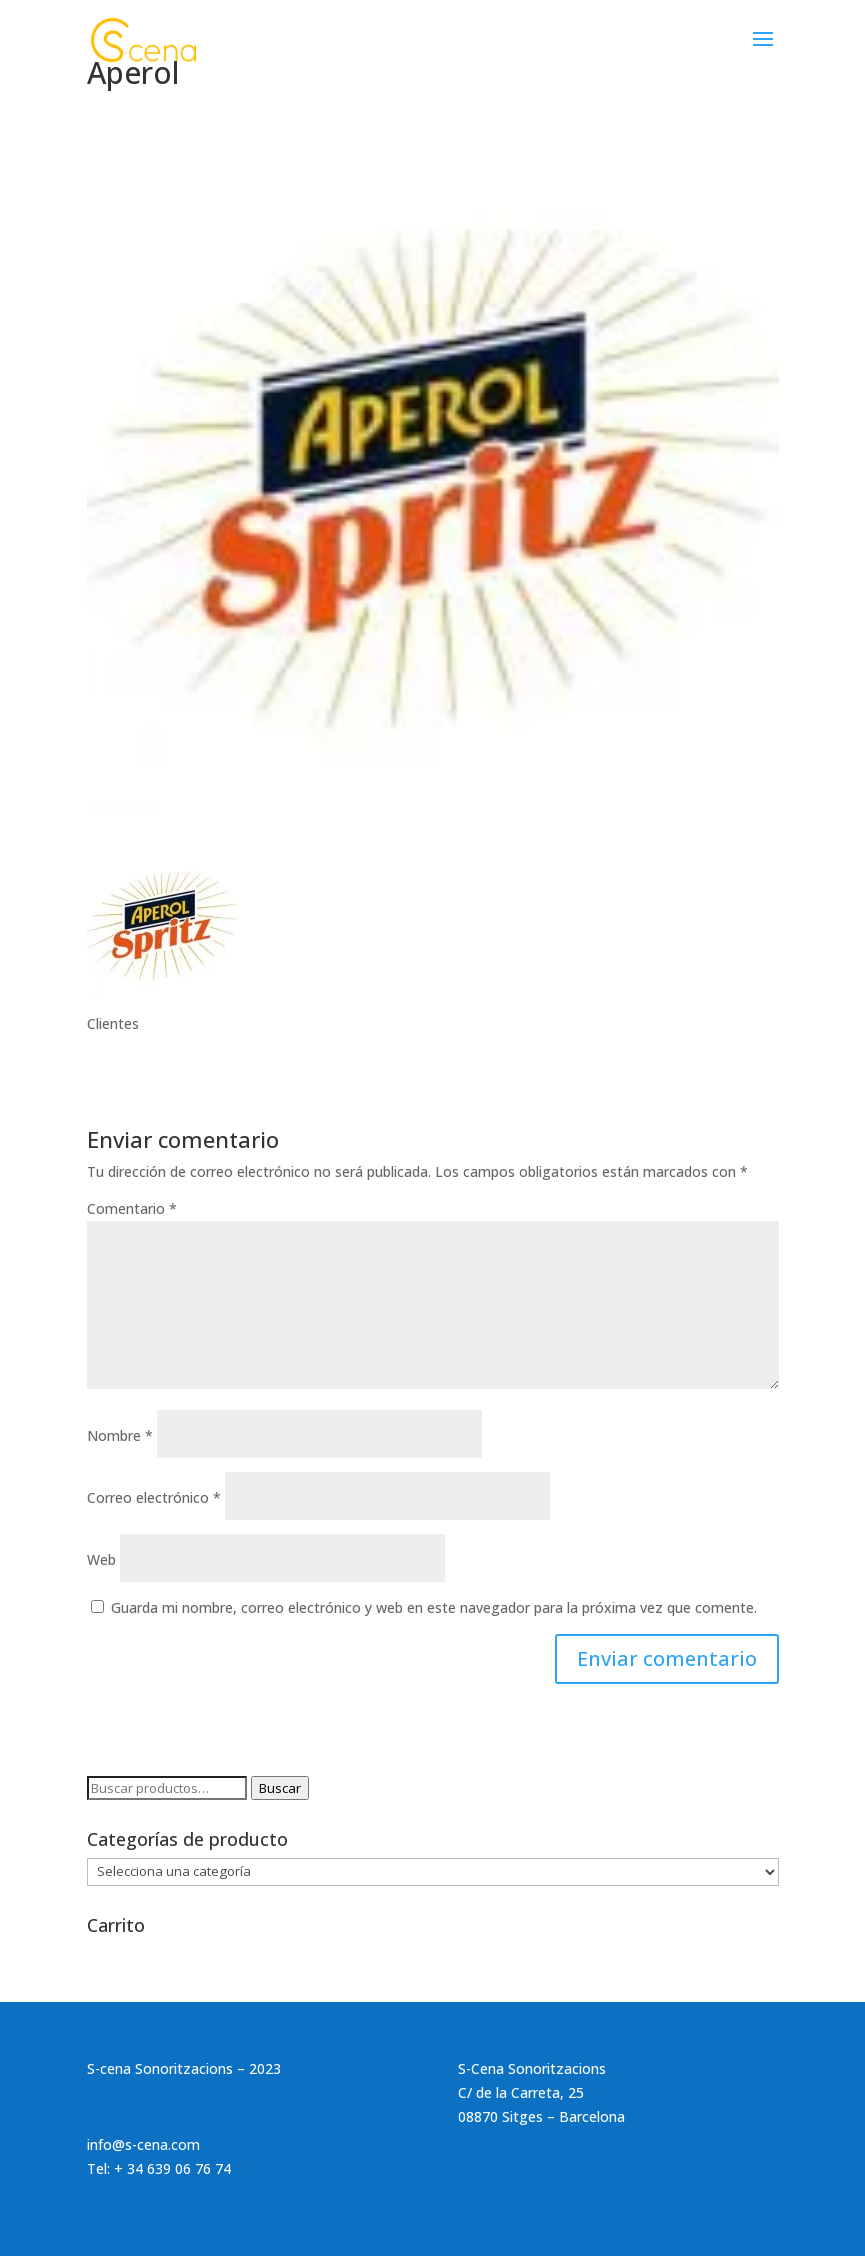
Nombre (120, 1435)
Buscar (280, 1788)
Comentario (132, 1208)
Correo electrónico (154, 1497)
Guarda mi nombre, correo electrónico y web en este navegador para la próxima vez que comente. (434, 1607)
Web (101, 1559)
